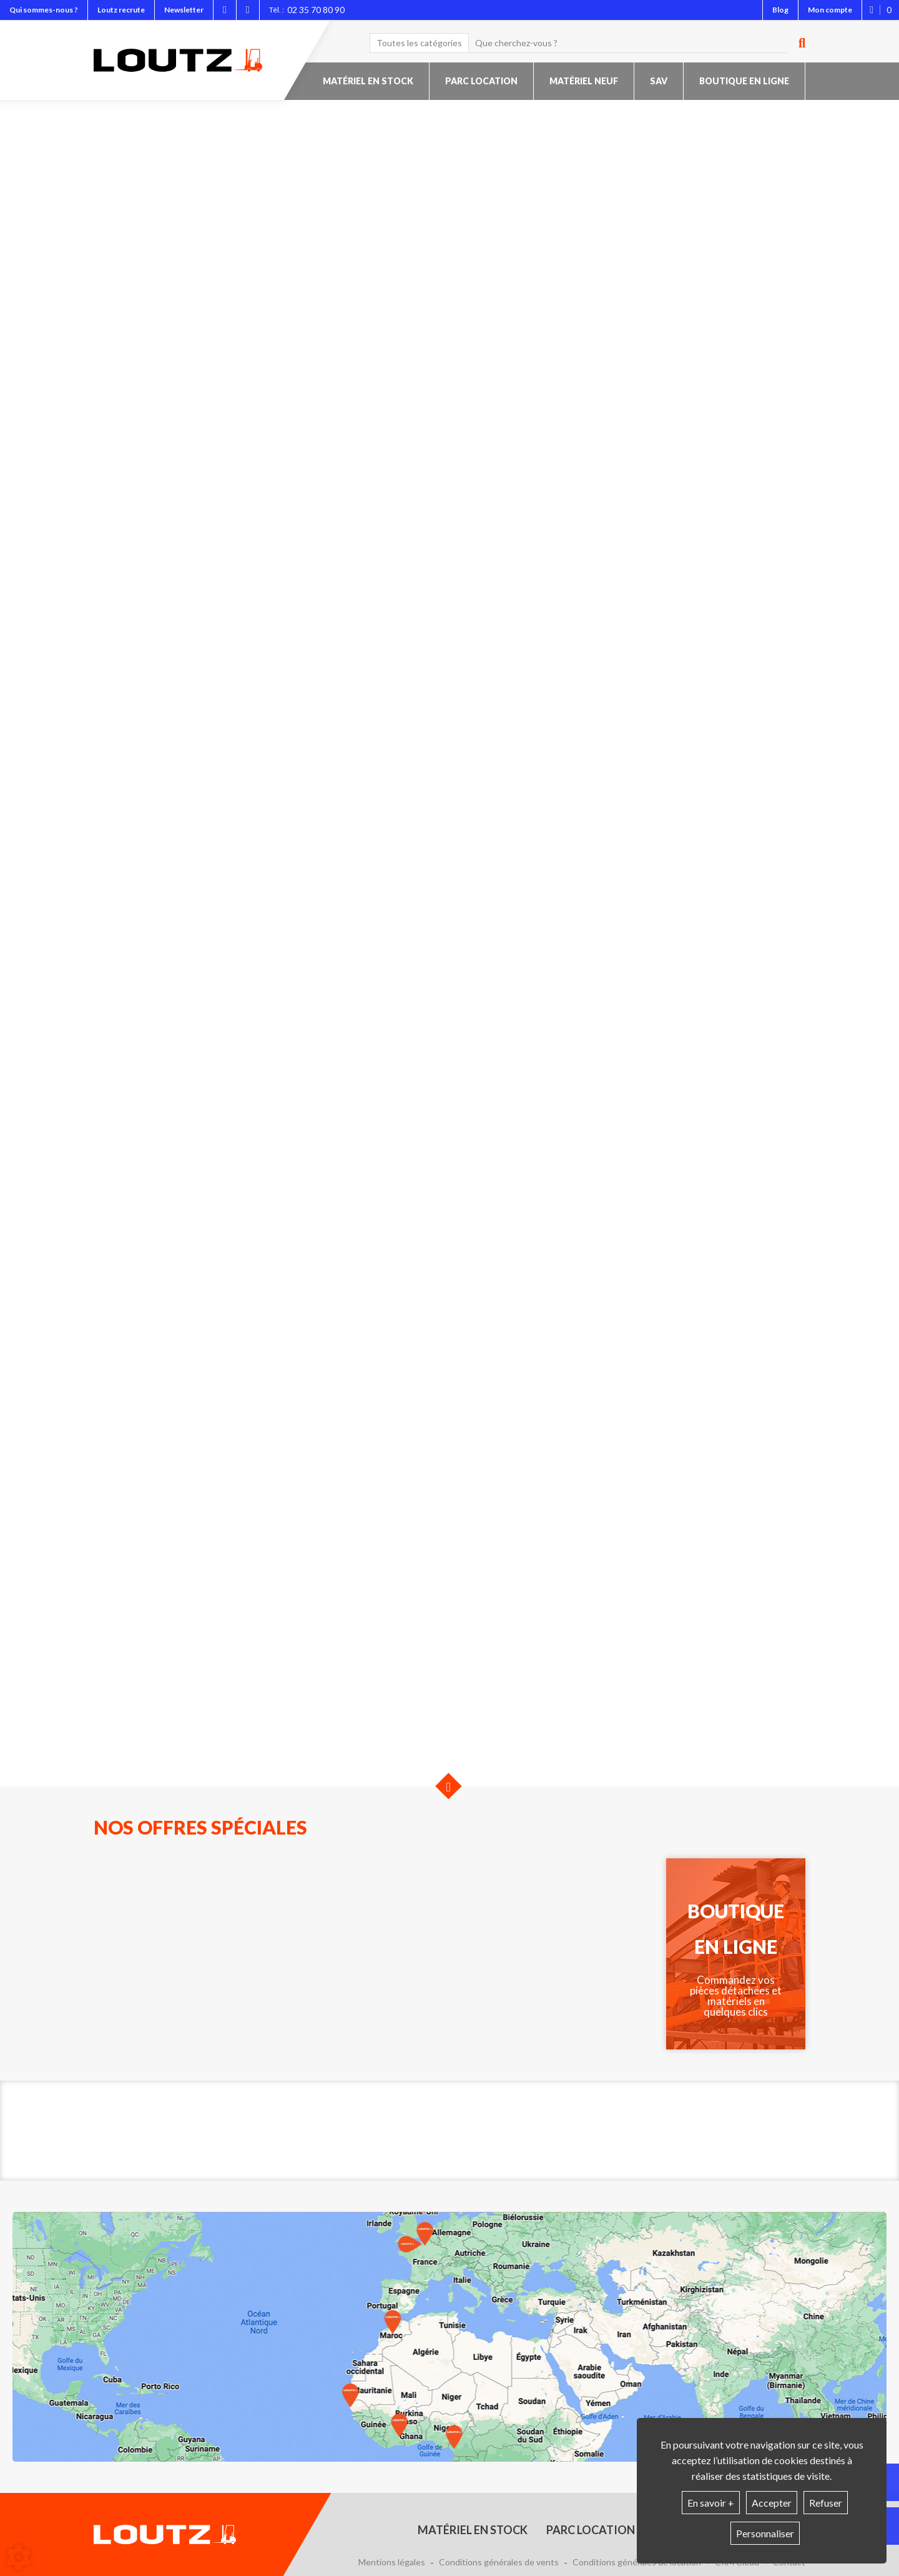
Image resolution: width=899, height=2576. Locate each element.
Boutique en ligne (744, 81)
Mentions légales (391, 2562)
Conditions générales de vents (499, 2562)
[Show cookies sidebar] (18, 2557)
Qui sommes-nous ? (43, 9)
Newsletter (184, 9)
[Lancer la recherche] (797, 43)
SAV (658, 81)
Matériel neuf (583, 81)
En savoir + (710, 2503)
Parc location (481, 81)
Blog (780, 9)
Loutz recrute (121, 9)
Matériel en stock (368, 81)
